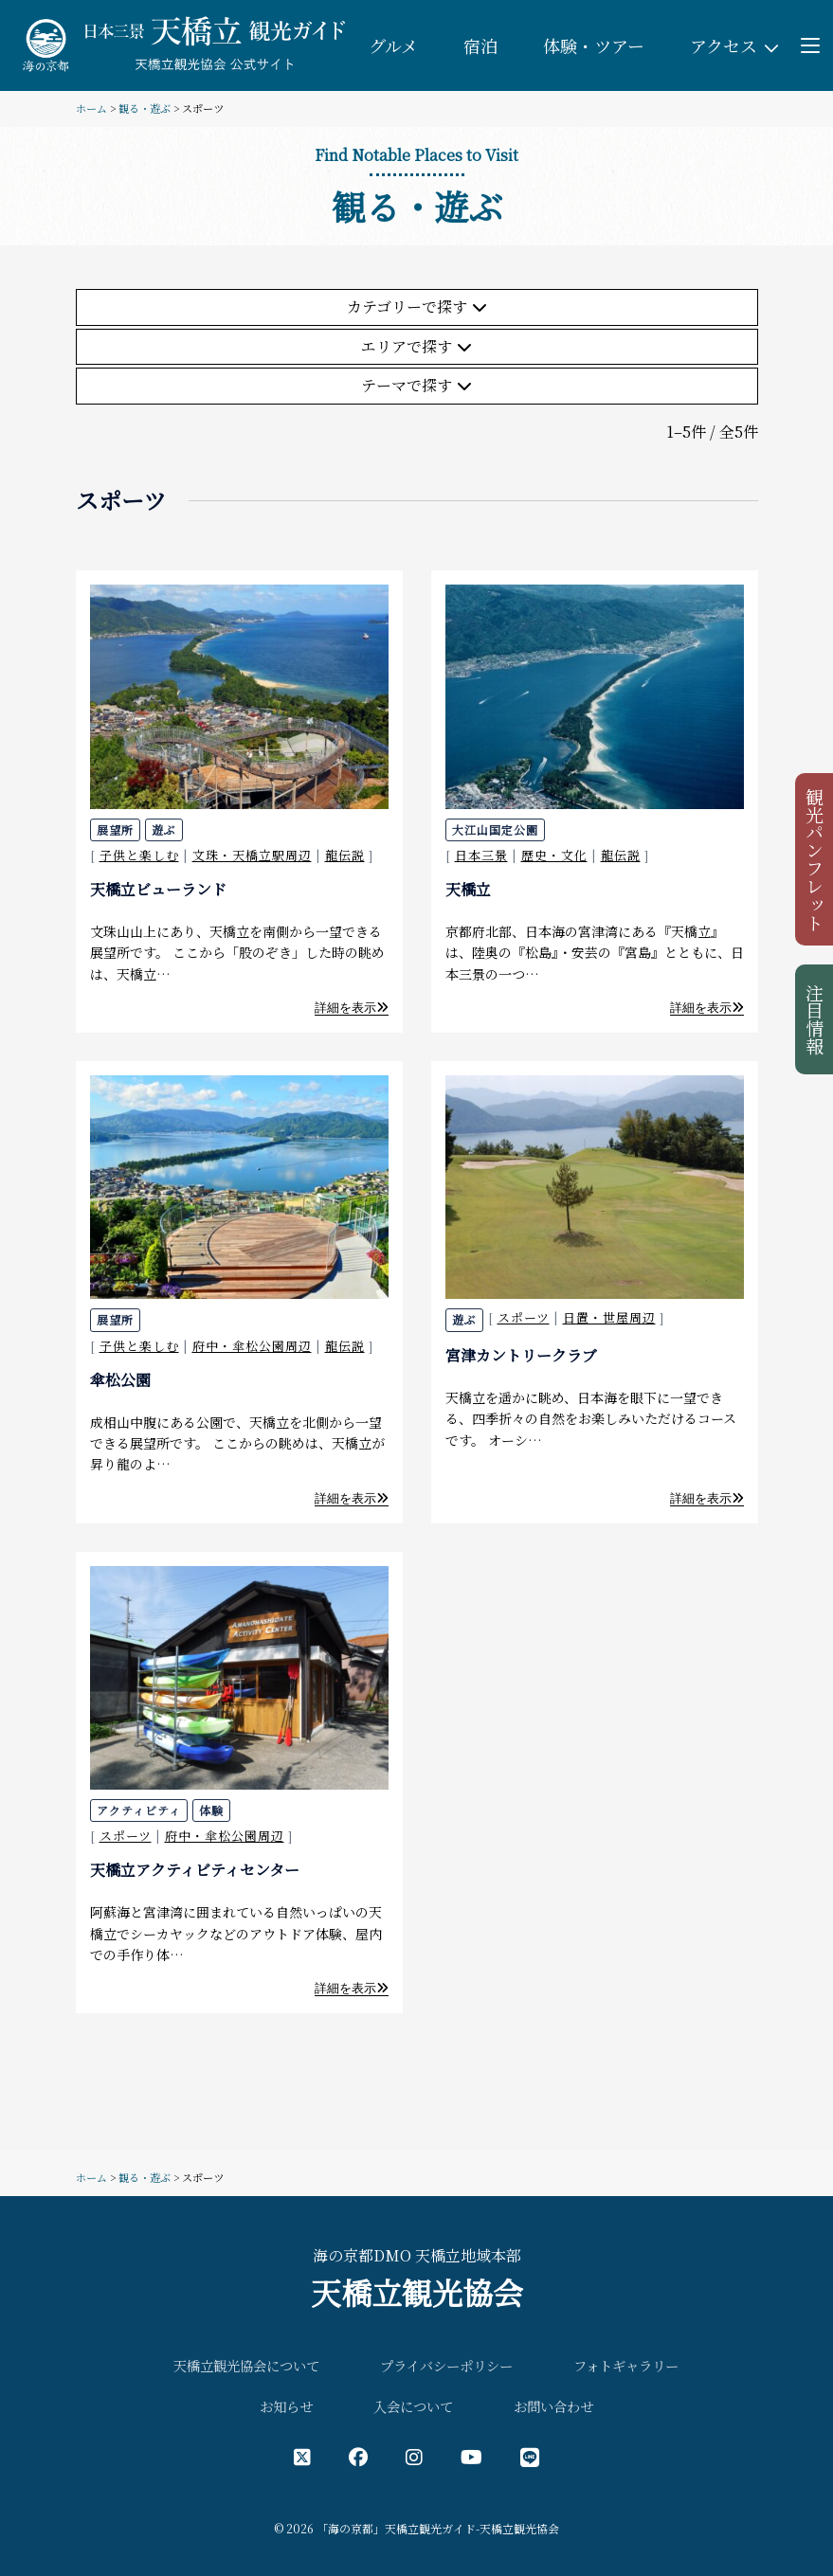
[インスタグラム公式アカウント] (414, 2456)
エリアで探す (406, 346)
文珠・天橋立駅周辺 (252, 855)
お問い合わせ (553, 2406)
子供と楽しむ (139, 855)
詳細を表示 (352, 1007)
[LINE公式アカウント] (529, 2456)
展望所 (115, 829)
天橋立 (468, 889)
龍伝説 (345, 855)
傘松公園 (120, 1380)
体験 (211, 1810)
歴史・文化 (554, 855)
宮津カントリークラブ (521, 1355)
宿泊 (480, 45)
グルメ (393, 45)
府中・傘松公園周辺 (252, 1346)
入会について (413, 2406)
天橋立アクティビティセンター (194, 1870)
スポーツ (524, 1317)
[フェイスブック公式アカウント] (358, 2456)
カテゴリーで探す (407, 306)
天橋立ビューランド (158, 889)
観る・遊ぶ (144, 108)
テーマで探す (406, 385)
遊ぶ (164, 829)
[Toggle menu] (810, 45)
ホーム (91, 108)
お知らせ (286, 2406)
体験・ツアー (593, 45)
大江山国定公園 (495, 829)
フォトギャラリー (626, 2365)
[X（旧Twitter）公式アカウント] (302, 2456)
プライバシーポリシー (446, 2365)
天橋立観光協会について (246, 2365)
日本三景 (481, 855)
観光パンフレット (815, 859)
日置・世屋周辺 (609, 1317)
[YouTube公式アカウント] (471, 2456)
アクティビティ (139, 1810)
